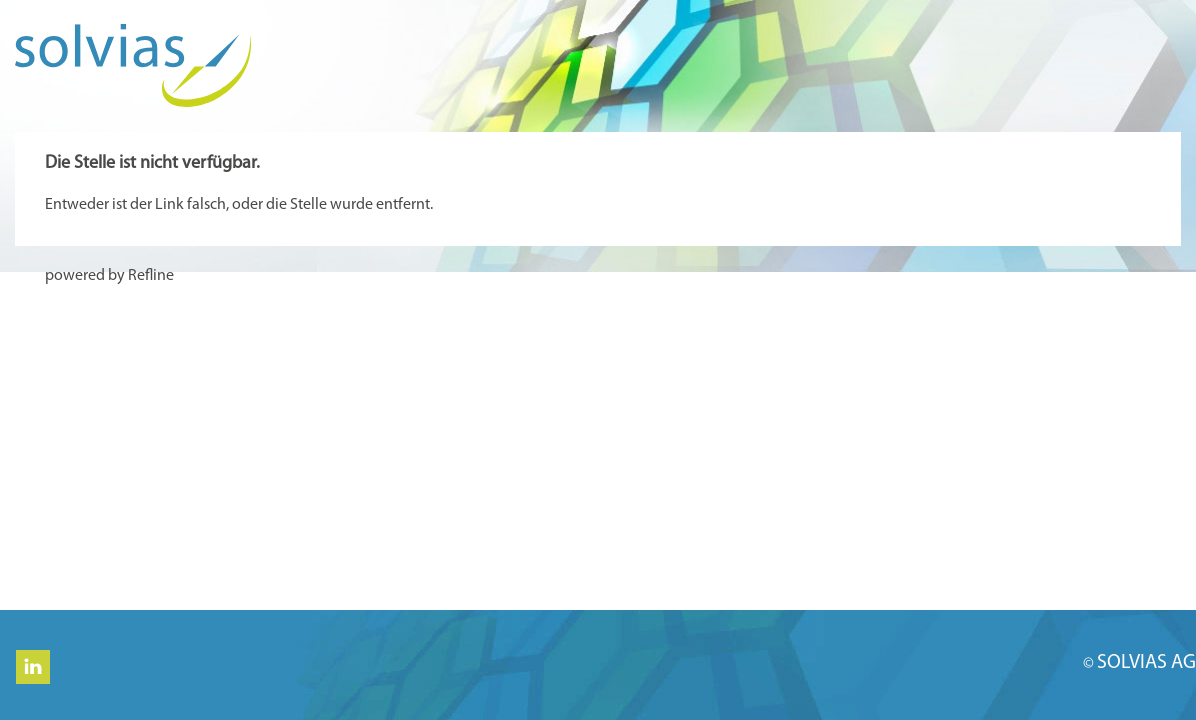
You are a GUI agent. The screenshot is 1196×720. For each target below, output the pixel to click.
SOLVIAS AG (1146, 663)
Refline (151, 276)
